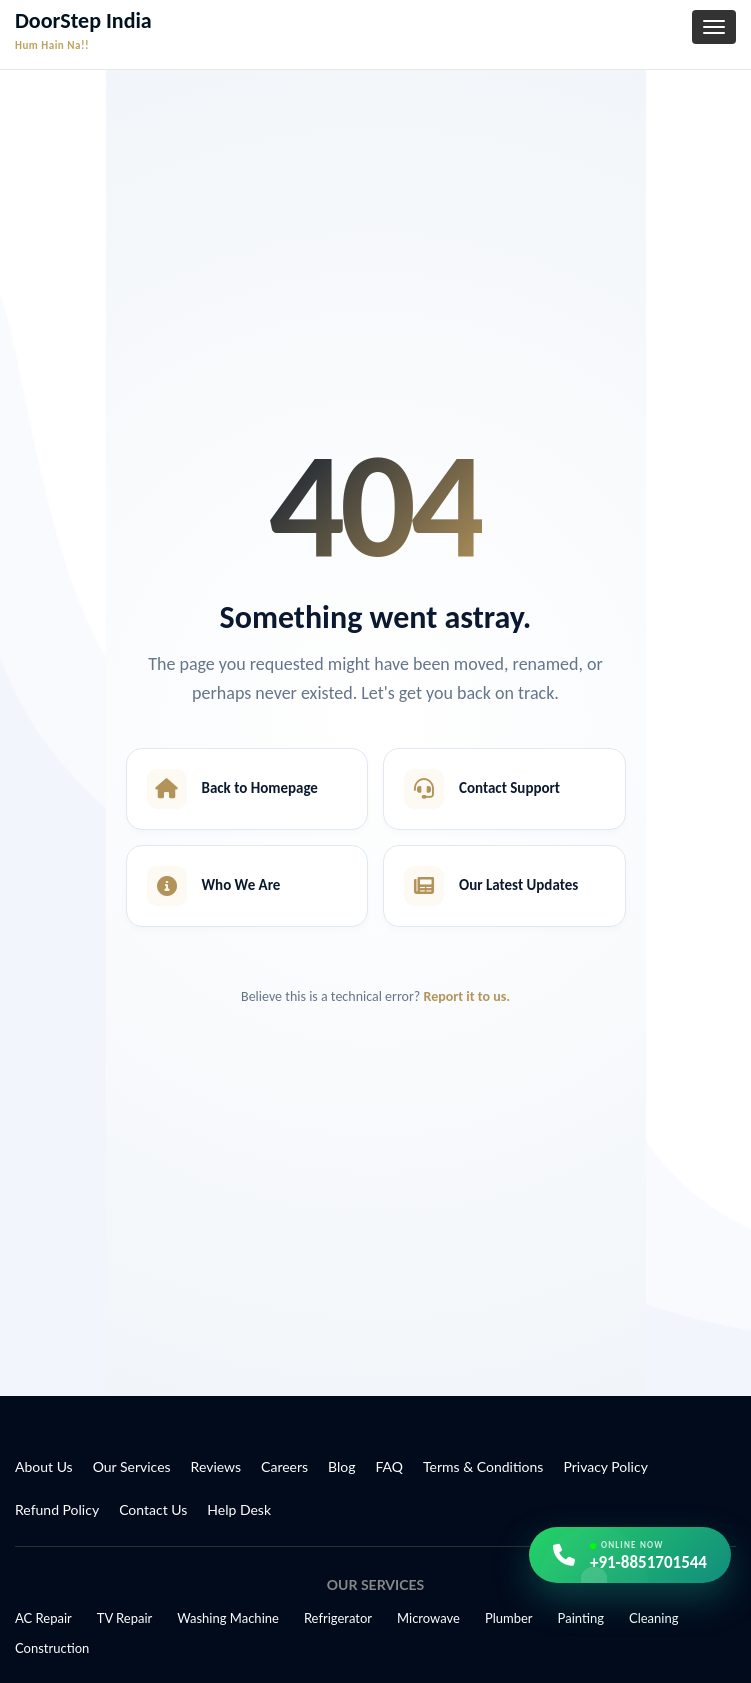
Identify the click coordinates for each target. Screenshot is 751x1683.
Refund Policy (57, 1509)
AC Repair (43, 1618)
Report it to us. (467, 996)
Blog (341, 1466)
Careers (284, 1466)
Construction (52, 1648)
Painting (581, 1618)
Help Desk (239, 1509)
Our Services (132, 1466)
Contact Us (153, 1509)
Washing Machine (228, 1618)
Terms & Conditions (483, 1466)
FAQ (390, 1466)
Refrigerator (338, 1618)
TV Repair (125, 1618)
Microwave (428, 1618)
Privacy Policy (605, 1466)
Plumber (509, 1618)
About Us (44, 1466)
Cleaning (653, 1618)
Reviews (216, 1466)
